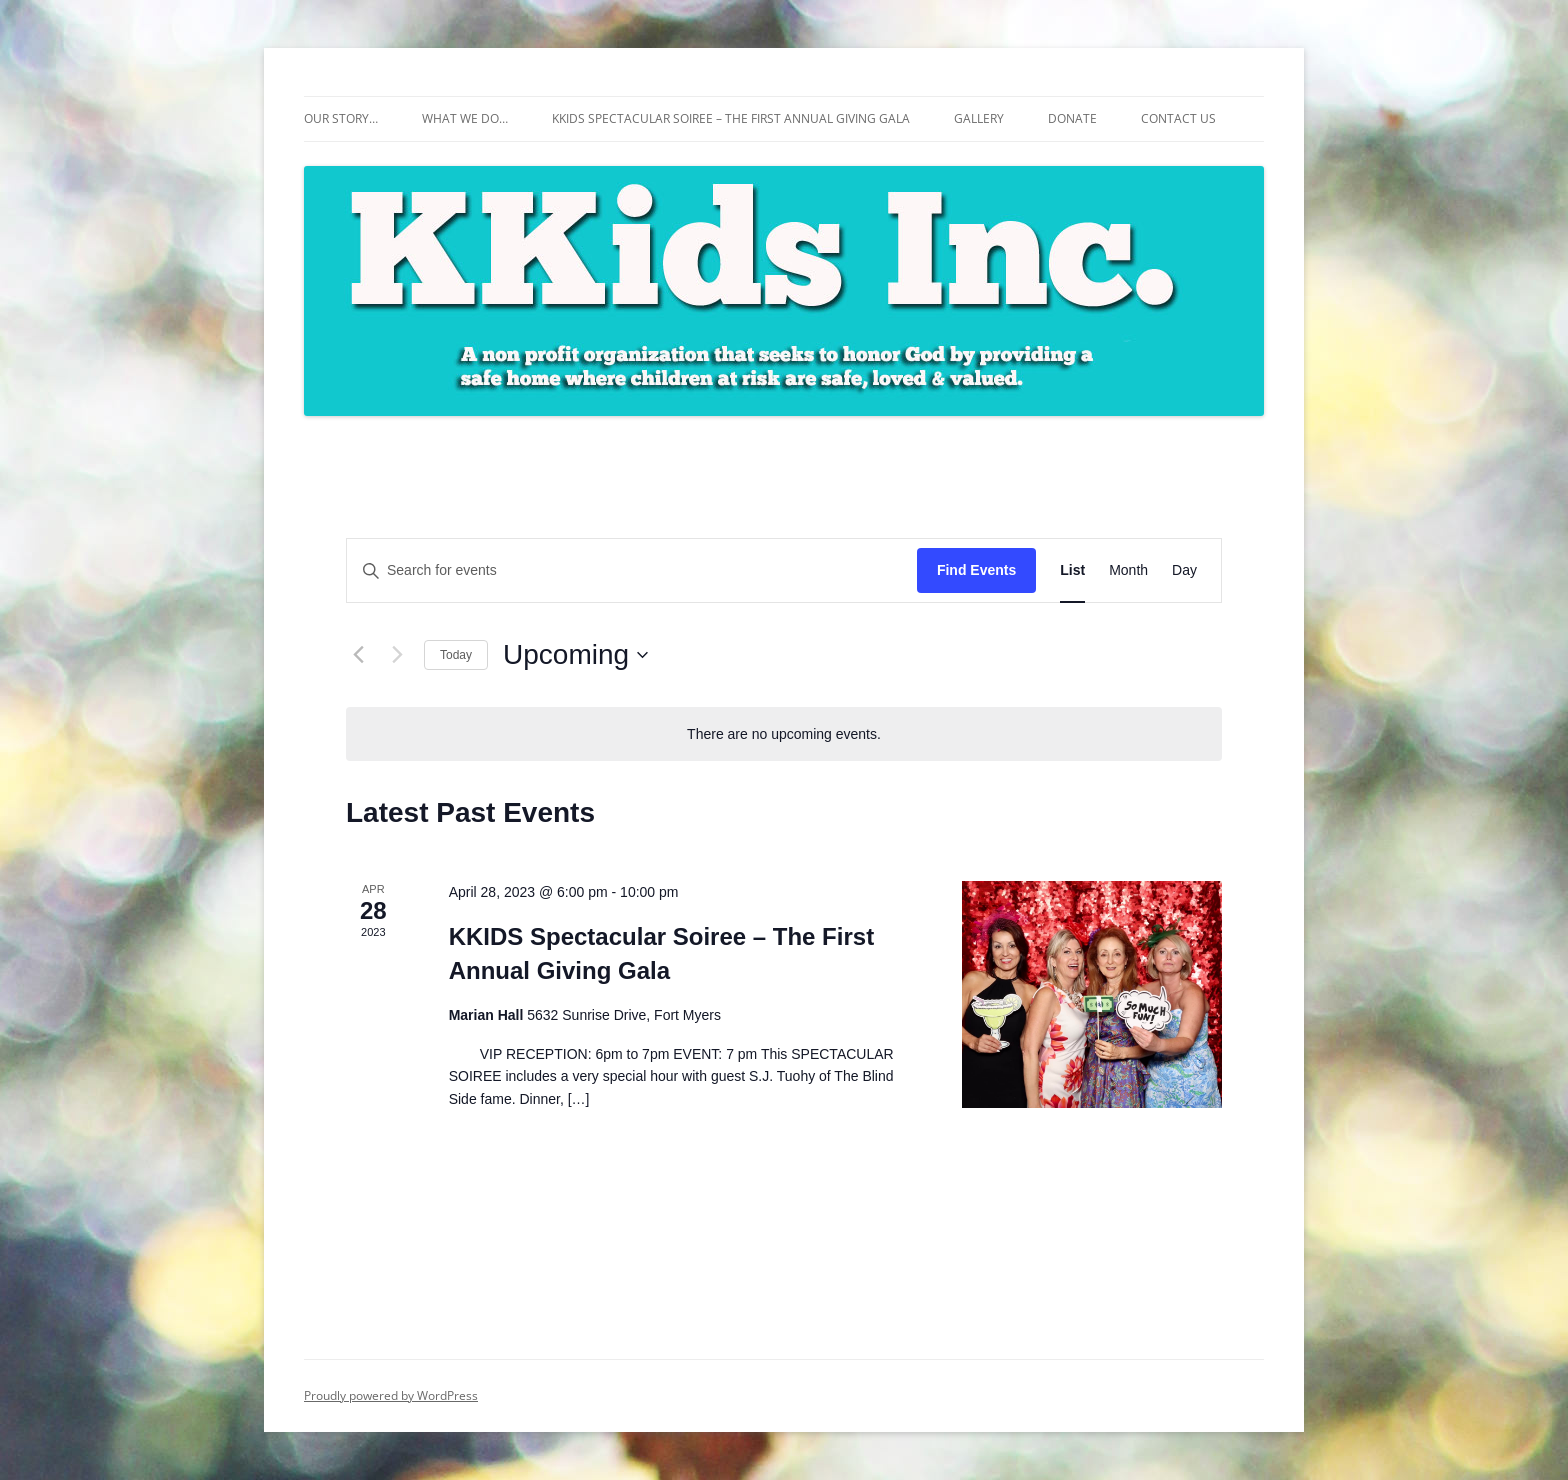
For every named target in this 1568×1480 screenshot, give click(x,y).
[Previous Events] (358, 655)
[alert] (784, 734)
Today (456, 655)
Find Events (976, 570)
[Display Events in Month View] (1128, 570)
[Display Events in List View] (1072, 570)
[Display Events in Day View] (1184, 570)
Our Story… (341, 118)
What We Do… (465, 118)
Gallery (979, 118)
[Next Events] (397, 655)
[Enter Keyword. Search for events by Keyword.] (632, 570)
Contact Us (1178, 118)
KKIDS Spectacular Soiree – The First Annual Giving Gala (731, 118)
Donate (1072, 118)
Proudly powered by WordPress (391, 1395)
